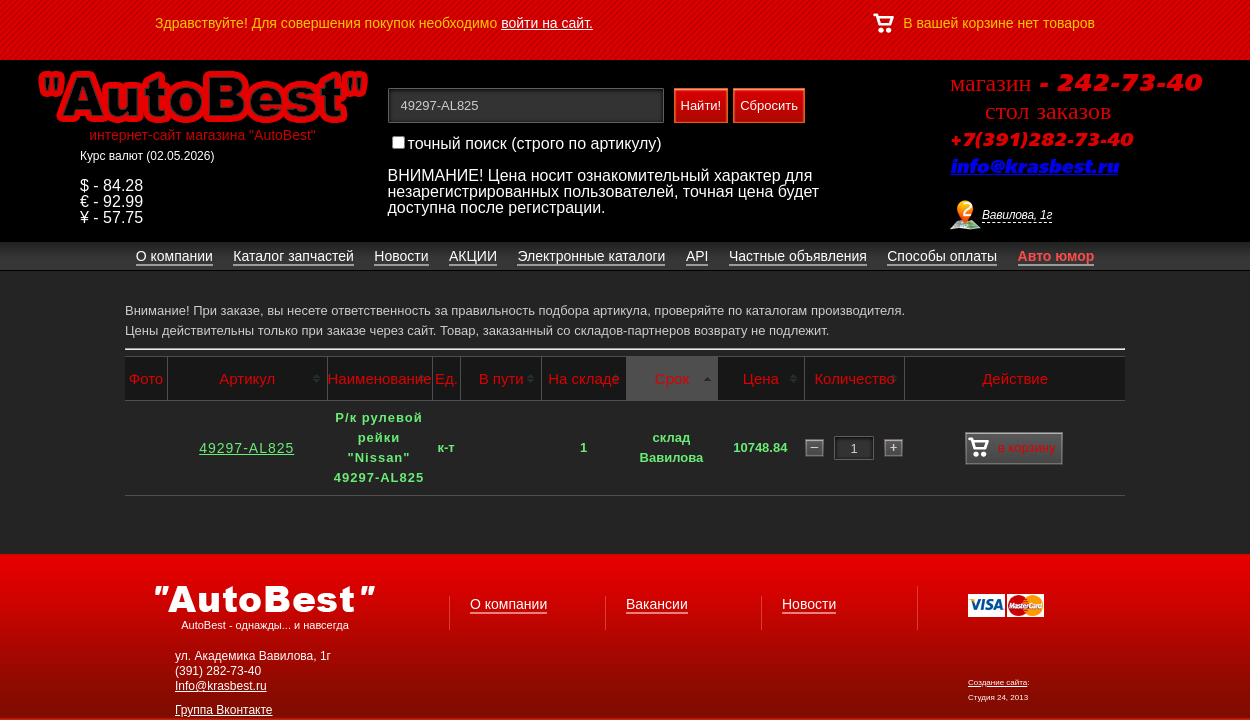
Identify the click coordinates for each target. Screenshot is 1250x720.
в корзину (1011, 448)
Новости (809, 604)
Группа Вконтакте (224, 710)
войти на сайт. (547, 23)
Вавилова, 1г (1017, 215)
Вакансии (657, 604)
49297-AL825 (246, 448)
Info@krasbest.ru (221, 686)
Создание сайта (997, 682)
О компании (508, 604)
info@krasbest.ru (1034, 168)
